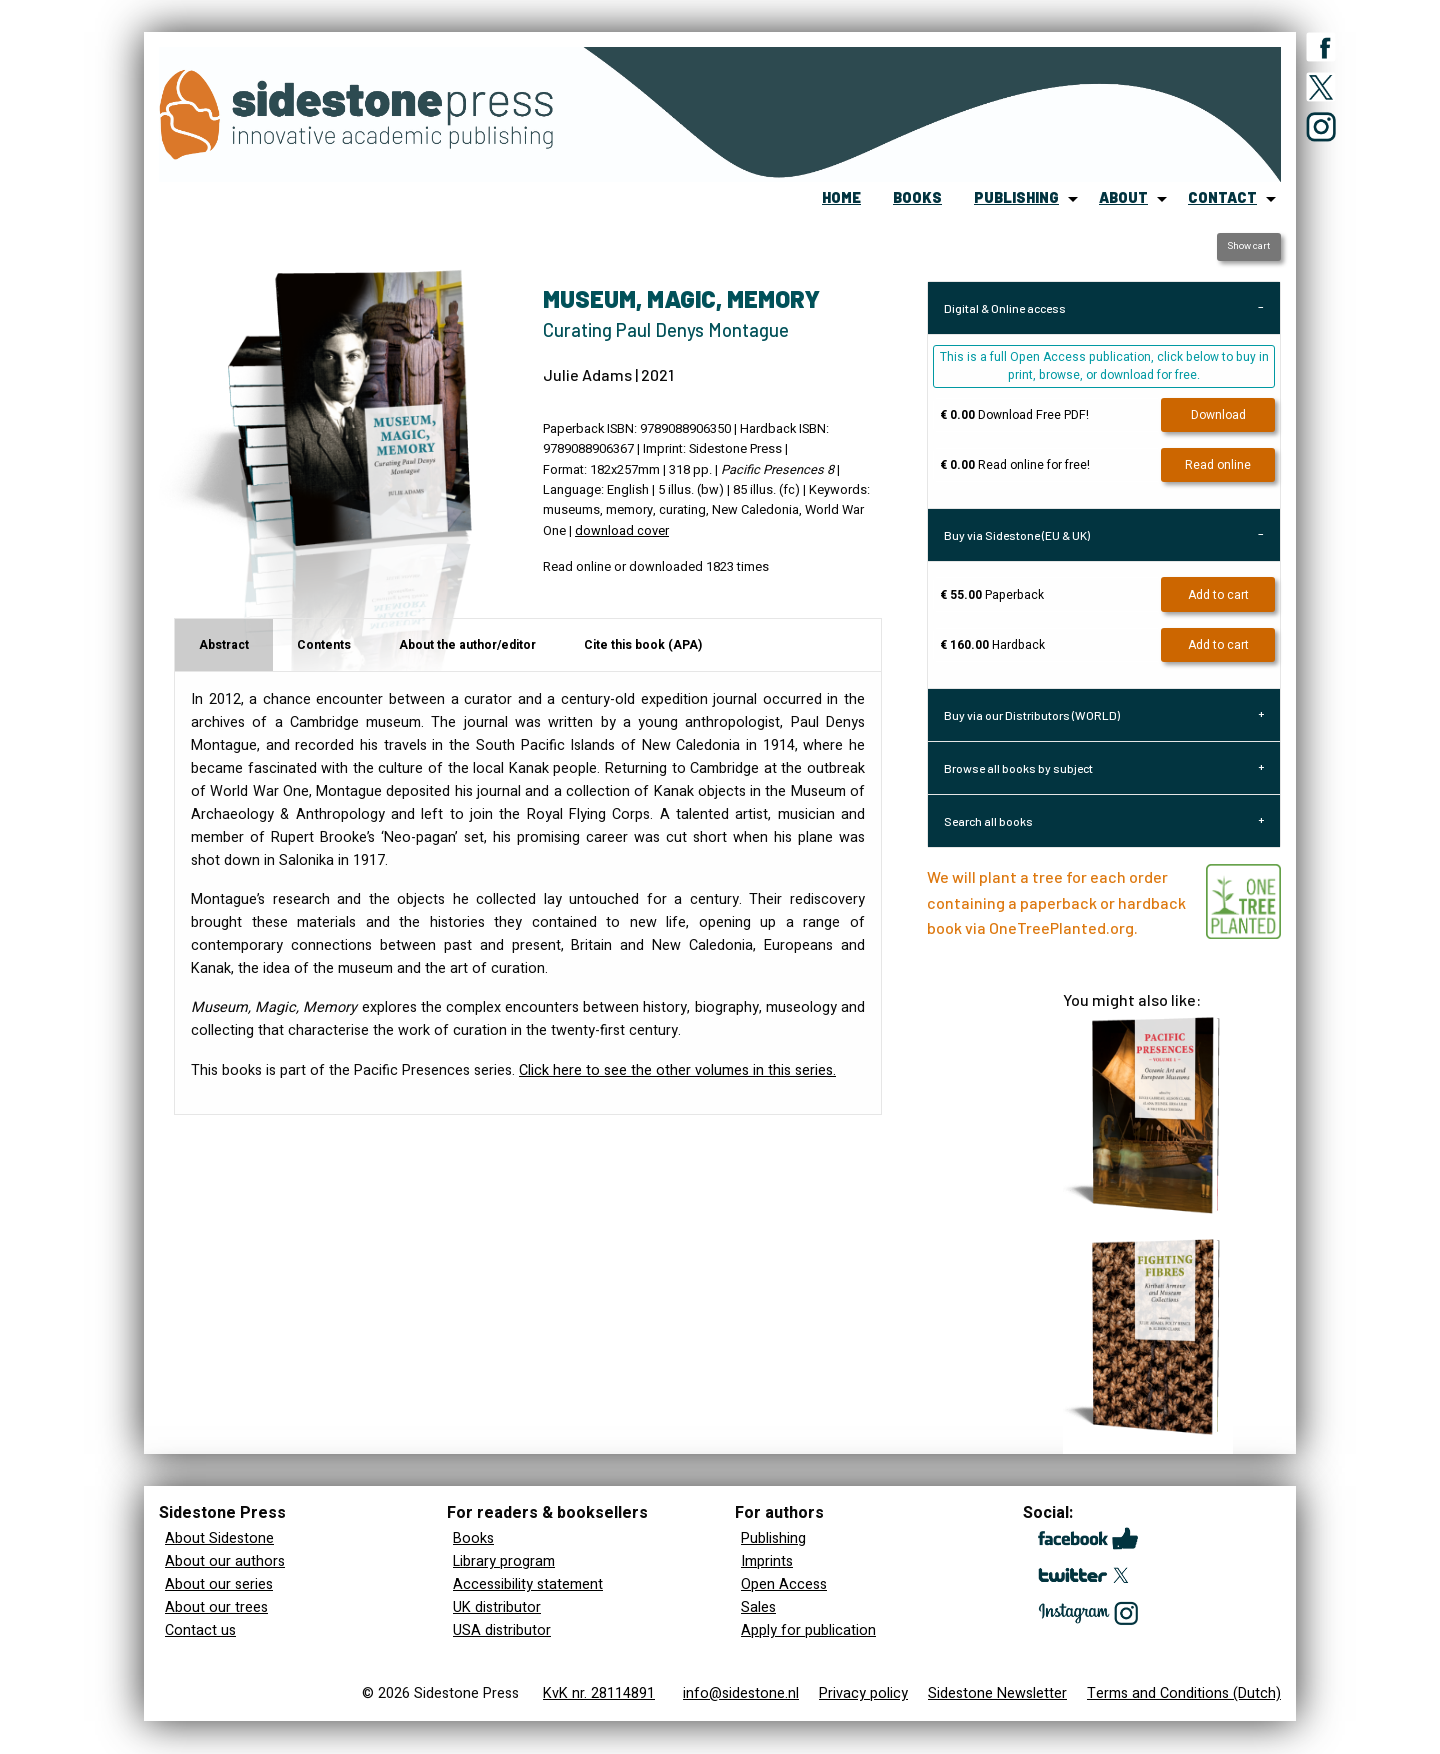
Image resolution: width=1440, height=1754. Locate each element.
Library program (504, 1561)
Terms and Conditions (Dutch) (1184, 1693)
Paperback (992, 595)
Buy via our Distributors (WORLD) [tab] (1032, 715)
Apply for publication (808, 1630)
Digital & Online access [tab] (1005, 308)
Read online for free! (1015, 465)
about (1123, 197)
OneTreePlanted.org (1061, 927)
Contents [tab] (324, 645)
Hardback (992, 645)
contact (1222, 197)
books (917, 197)
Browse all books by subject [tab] (1018, 768)
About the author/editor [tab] (467, 645)
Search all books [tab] (988, 821)
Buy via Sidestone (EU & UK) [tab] (1017, 535)
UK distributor (497, 1607)
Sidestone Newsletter (997, 1693)
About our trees (216, 1607)
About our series (219, 1584)
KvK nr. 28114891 (599, 1693)
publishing (1016, 197)
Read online (1218, 465)
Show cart (1248, 246)
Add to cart (1218, 595)
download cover (622, 531)
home (841, 197)
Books (473, 1538)
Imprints (767, 1561)
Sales (758, 1607)
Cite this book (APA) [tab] (643, 645)
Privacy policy (863, 1693)
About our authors (225, 1561)
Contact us (200, 1630)
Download (1218, 415)
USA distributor (502, 1630)
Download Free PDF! (1014, 415)
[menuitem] (841, 199)
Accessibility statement (528, 1584)
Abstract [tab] (224, 645)
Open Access (784, 1584)
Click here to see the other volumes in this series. (677, 1070)
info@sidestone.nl (741, 1693)
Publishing (773, 1538)
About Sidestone (219, 1538)
